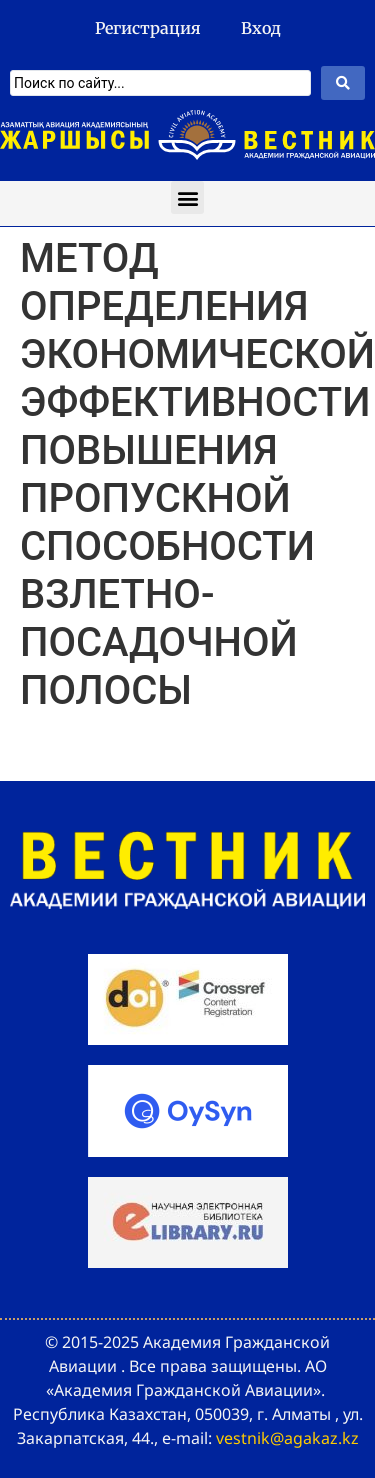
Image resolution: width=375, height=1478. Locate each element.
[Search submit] (343, 83)
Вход (261, 28)
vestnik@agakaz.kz (287, 1438)
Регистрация (148, 28)
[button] (187, 197)
